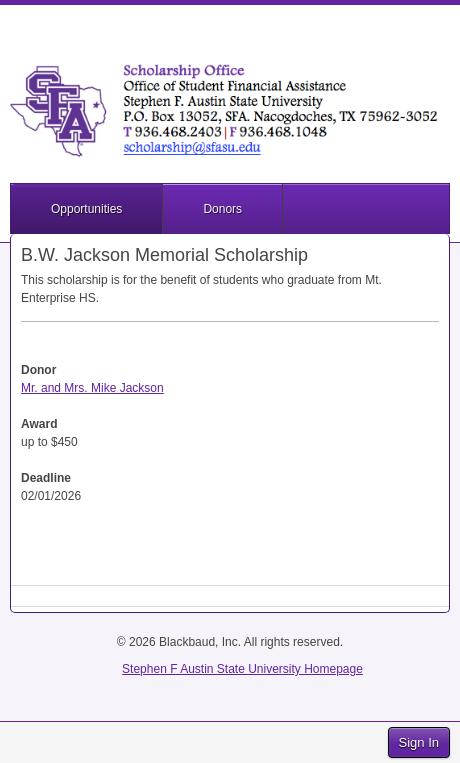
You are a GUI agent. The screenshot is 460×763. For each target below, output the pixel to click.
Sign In (419, 742)
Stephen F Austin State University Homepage (242, 669)
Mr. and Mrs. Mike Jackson (92, 388)
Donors (222, 209)
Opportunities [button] (86, 209)
